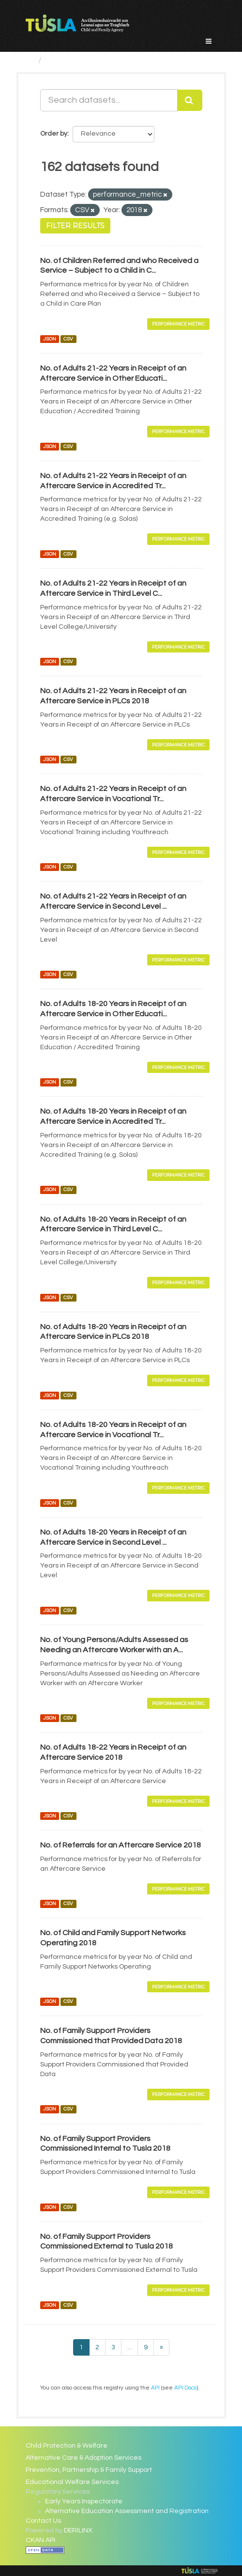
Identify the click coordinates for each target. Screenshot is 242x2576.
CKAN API (40, 2540)
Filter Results (75, 225)
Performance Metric (178, 323)
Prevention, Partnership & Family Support (89, 2470)
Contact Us (43, 2520)
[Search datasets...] (109, 100)
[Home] (30, 60)
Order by (53, 133)
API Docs (185, 2387)
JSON (49, 338)
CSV (68, 338)
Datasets (65, 60)
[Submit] (189, 100)
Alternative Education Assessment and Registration (127, 2511)
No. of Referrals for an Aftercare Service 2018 (120, 1845)
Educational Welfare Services (72, 2482)
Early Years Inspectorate (83, 2501)
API (155, 2387)
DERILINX (78, 2530)
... (129, 2347)
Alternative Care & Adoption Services (83, 2457)
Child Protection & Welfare (66, 2445)
